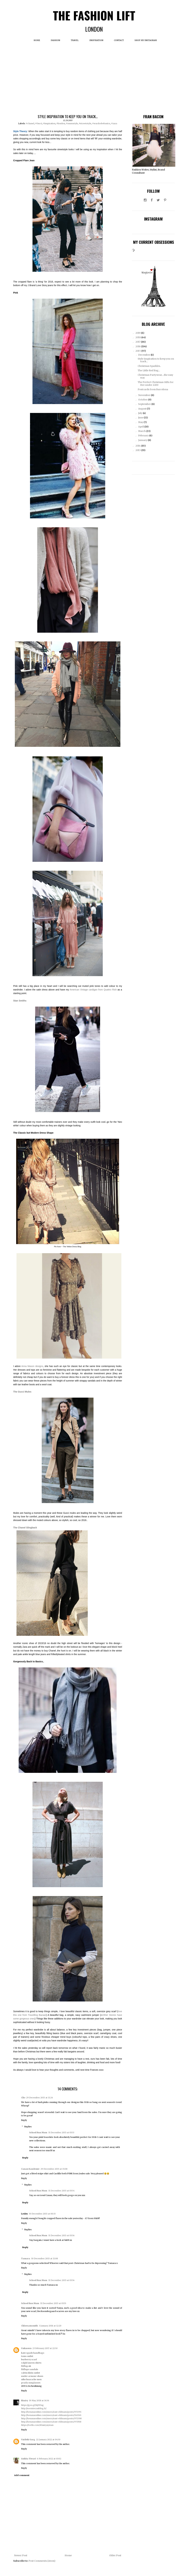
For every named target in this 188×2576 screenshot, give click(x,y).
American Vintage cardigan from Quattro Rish (93, 989)
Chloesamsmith (29, 2325)
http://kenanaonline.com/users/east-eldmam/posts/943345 (51, 2415)
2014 (138, 445)
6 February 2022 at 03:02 (49, 2458)
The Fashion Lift (94, 15)
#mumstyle (72, 123)
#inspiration (49, 123)
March (142, 431)
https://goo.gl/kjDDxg (32, 2405)
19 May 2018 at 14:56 (39, 2400)
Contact (119, 40)
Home (37, 40)
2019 (138, 332)
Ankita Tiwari (28, 2458)
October (143, 399)
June (141, 417)
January (143, 440)
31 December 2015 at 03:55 (53, 2303)
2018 (138, 337)
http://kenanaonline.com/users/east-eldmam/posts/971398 (51, 2418)
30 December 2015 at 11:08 (44, 2258)
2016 (138, 346)
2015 (138, 350)
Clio (23, 2097)
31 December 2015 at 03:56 (61, 2235)
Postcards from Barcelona (153, 389)
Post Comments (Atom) (42, 2560)
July (140, 413)
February (143, 435)
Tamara (25, 2258)
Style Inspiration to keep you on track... (156, 360)
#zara (114, 123)
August (142, 408)
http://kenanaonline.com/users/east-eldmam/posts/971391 (51, 2412)
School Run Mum (38, 2132)
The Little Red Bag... (149, 370)
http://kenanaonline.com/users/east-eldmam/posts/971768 (51, 2422)
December (144, 354)
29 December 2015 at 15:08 (54, 2169)
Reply (24, 2120)
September (144, 404)
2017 (138, 341)
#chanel (30, 123)
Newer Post (20, 2555)
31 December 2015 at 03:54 (61, 2190)
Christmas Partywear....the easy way (155, 376)
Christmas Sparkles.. (149, 366)
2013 (138, 450)
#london (60, 123)
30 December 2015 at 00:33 (42, 2213)
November (144, 395)
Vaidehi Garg (28, 2439)
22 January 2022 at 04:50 (48, 2439)
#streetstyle (85, 123)
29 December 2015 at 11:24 (39, 2097)
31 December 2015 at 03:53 (61, 2132)
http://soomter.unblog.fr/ (34, 2408)
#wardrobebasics (101, 123)
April (141, 426)
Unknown (26, 2348)
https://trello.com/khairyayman (37, 2425)
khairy (24, 2400)
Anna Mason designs (32, 1366)
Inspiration (96, 40)
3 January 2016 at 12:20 (50, 2325)
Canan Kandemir (30, 2169)
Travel (75, 40)
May (141, 422)
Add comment (21, 2475)
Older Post (115, 2555)
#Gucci (38, 123)
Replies (28, 2126)
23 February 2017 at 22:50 (45, 2348)
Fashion (55, 40)
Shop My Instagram (146, 40)
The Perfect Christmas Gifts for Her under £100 (155, 383)
